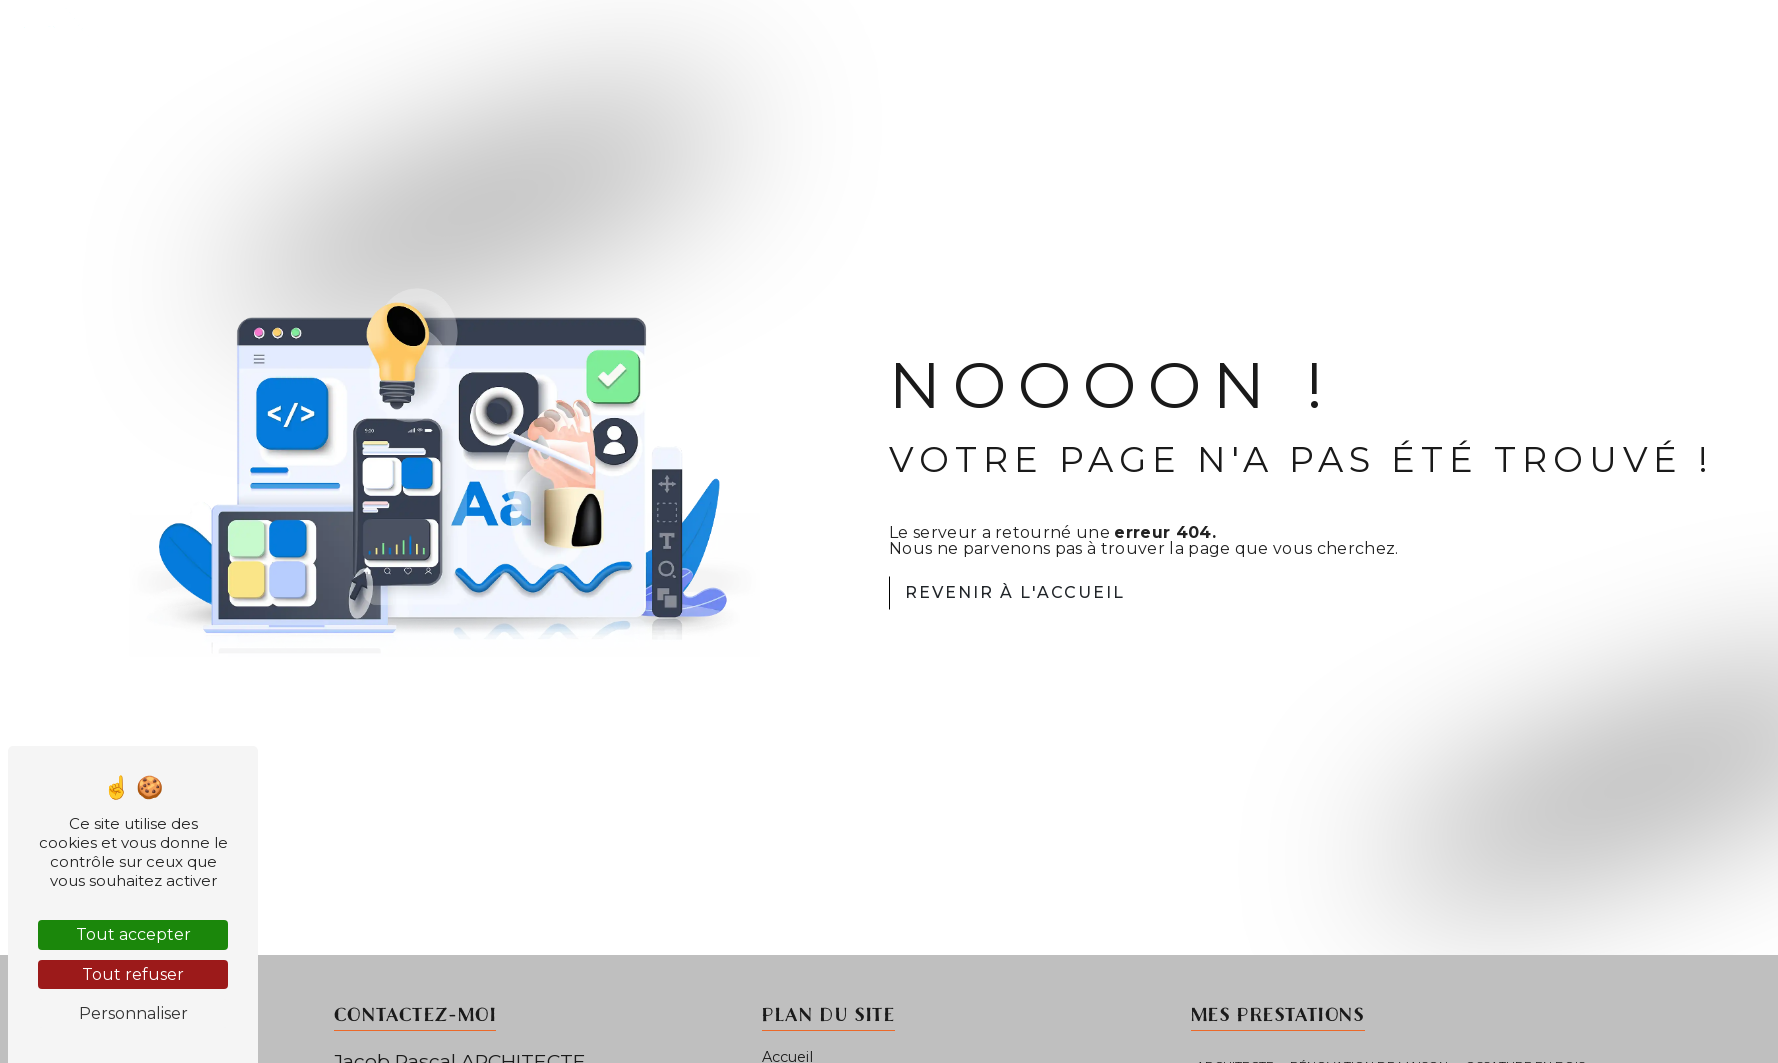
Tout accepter (133, 934)
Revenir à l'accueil (1015, 592)
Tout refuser (133, 974)
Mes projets (1431, 46)
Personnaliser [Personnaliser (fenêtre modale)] (133, 1013)
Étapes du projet (1576, 46)
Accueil (1326, 46)
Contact (1707, 46)
